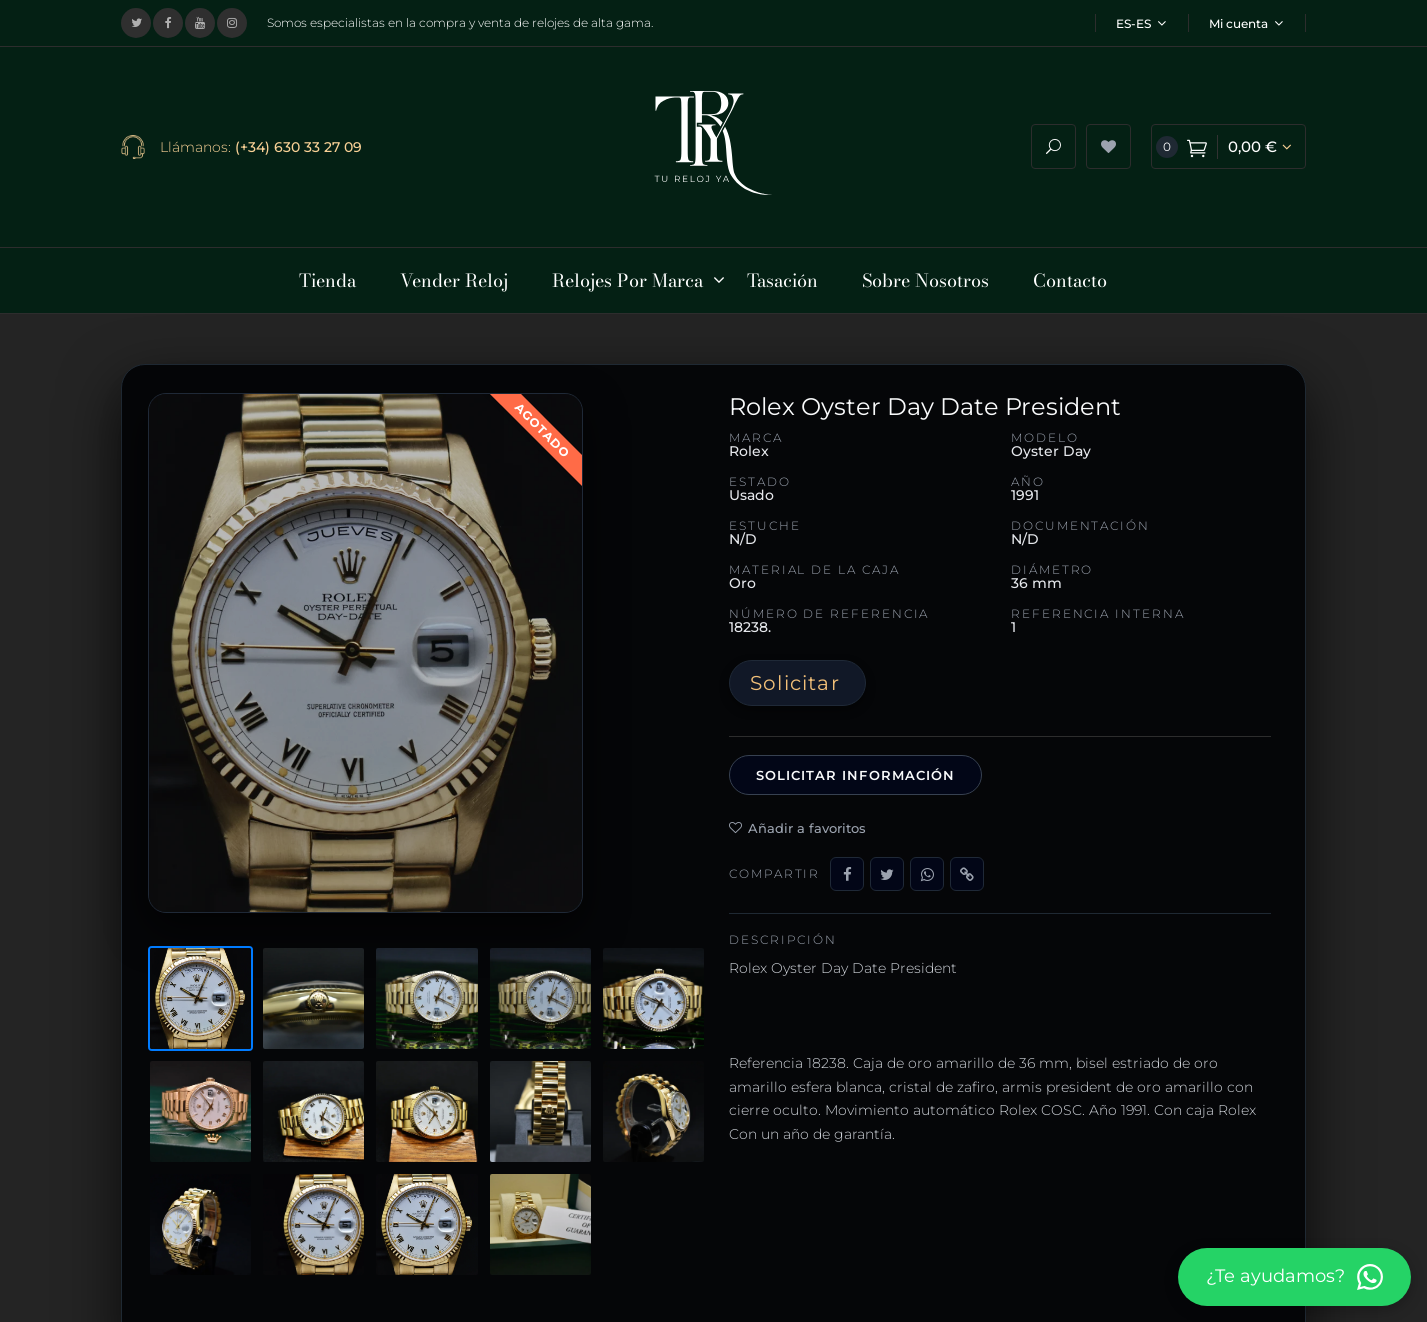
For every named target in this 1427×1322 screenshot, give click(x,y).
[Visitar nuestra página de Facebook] (168, 23)
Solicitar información (855, 767)
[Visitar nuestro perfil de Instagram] (232, 23)
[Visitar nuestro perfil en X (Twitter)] (136, 23)
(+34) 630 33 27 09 (298, 143)
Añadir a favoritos (797, 820)
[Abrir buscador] (1053, 143)
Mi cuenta (1246, 23)
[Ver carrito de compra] (1228, 143)
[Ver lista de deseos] (1108, 143)
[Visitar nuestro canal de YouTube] (200, 23)
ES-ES (1141, 23)
